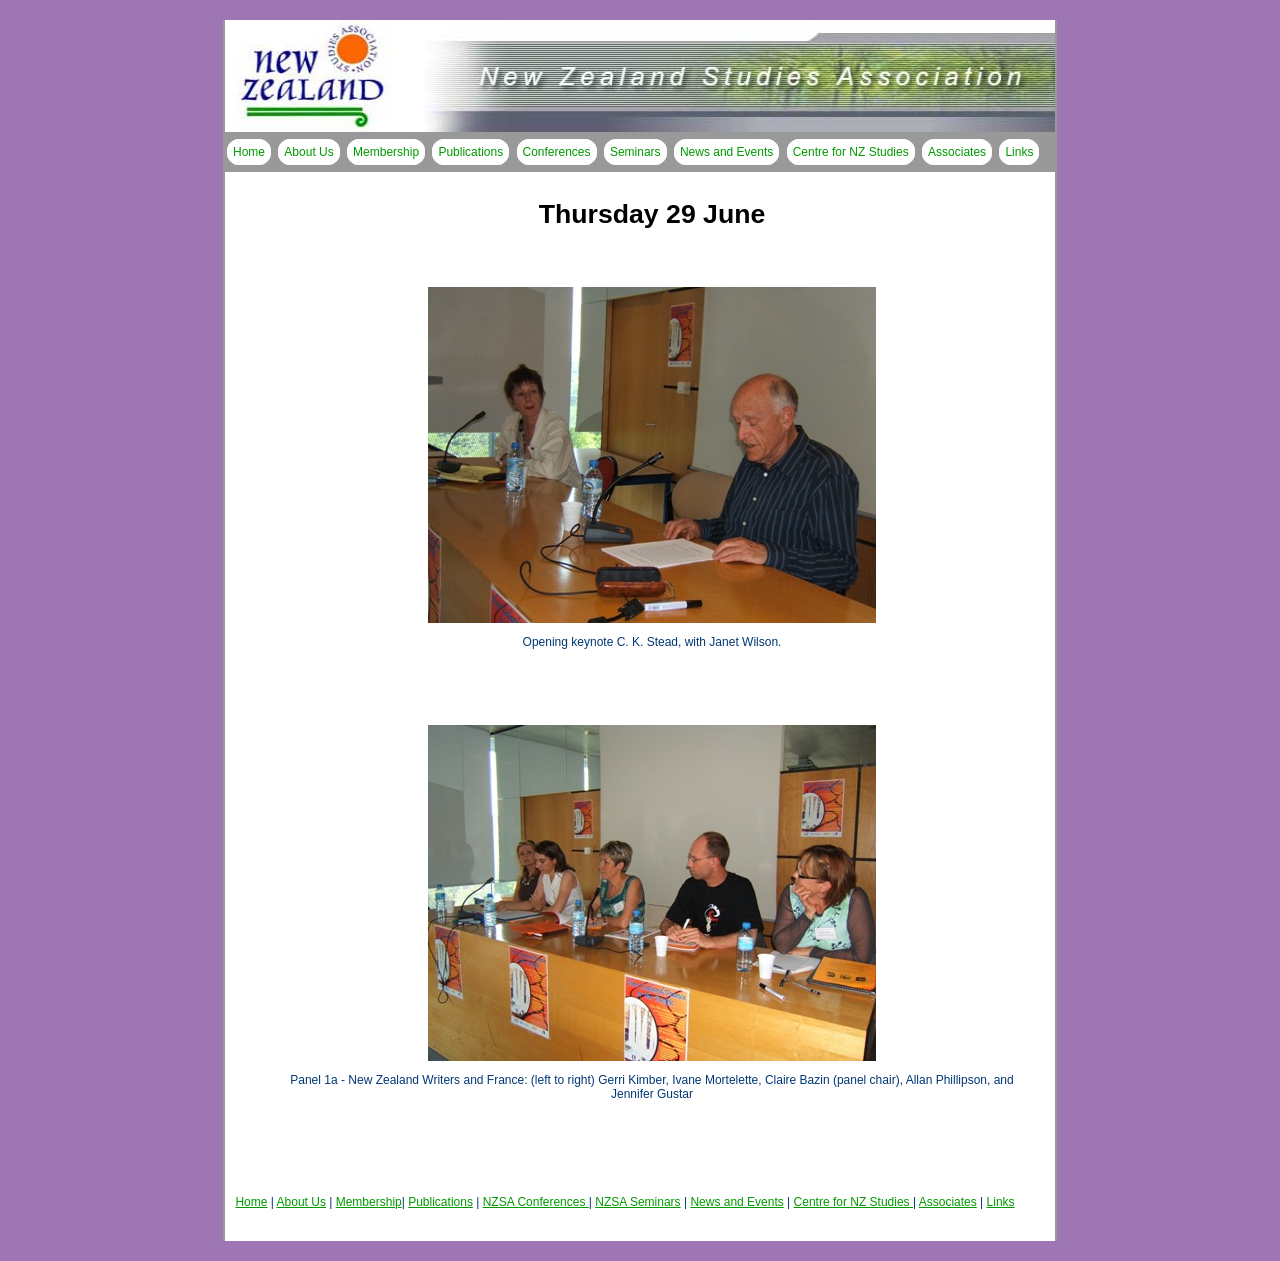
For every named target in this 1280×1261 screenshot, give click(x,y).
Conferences (557, 152)
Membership (386, 152)
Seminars (635, 152)
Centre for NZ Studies (851, 152)
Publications (470, 152)
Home (249, 152)
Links (1019, 152)
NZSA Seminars (637, 1202)
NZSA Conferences (536, 1202)
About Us (308, 152)
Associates (957, 152)
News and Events (726, 152)
